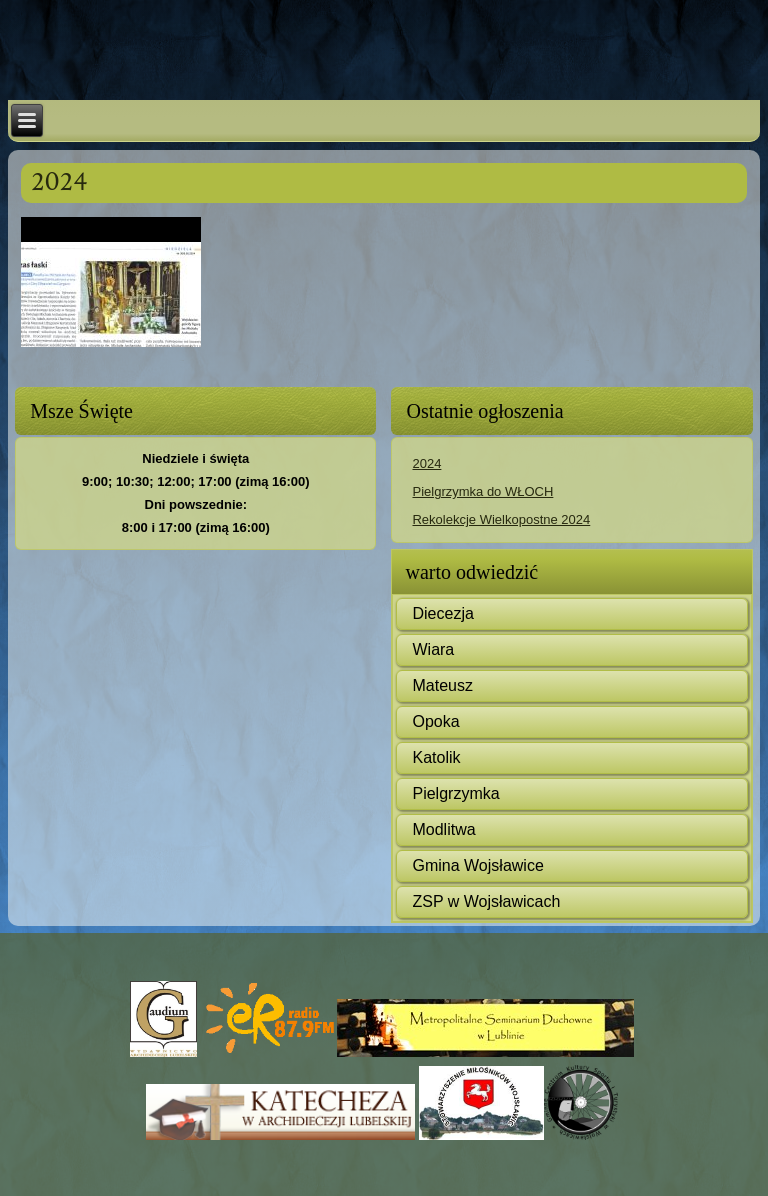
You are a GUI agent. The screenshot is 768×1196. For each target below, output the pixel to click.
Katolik (436, 757)
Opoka (435, 721)
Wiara (433, 649)
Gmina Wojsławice (477, 865)
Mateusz (442, 685)
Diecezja (442, 613)
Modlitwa (443, 829)
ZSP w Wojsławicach (486, 901)
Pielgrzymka (455, 793)
